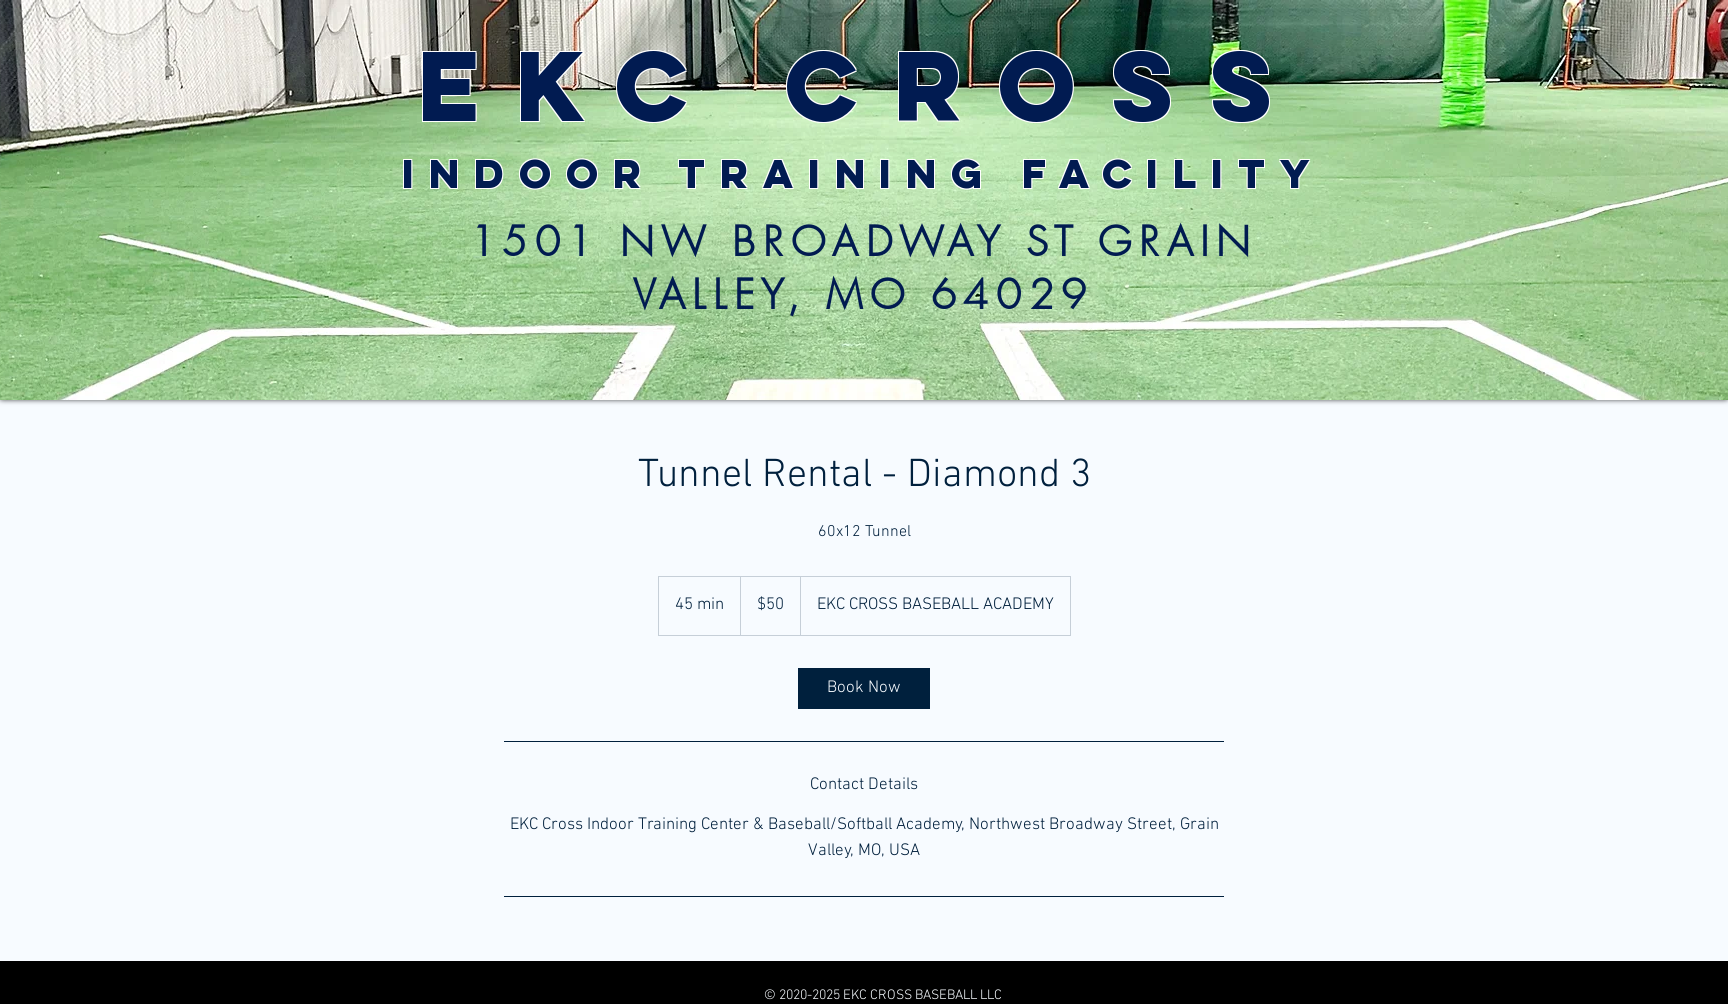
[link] (864, 688)
